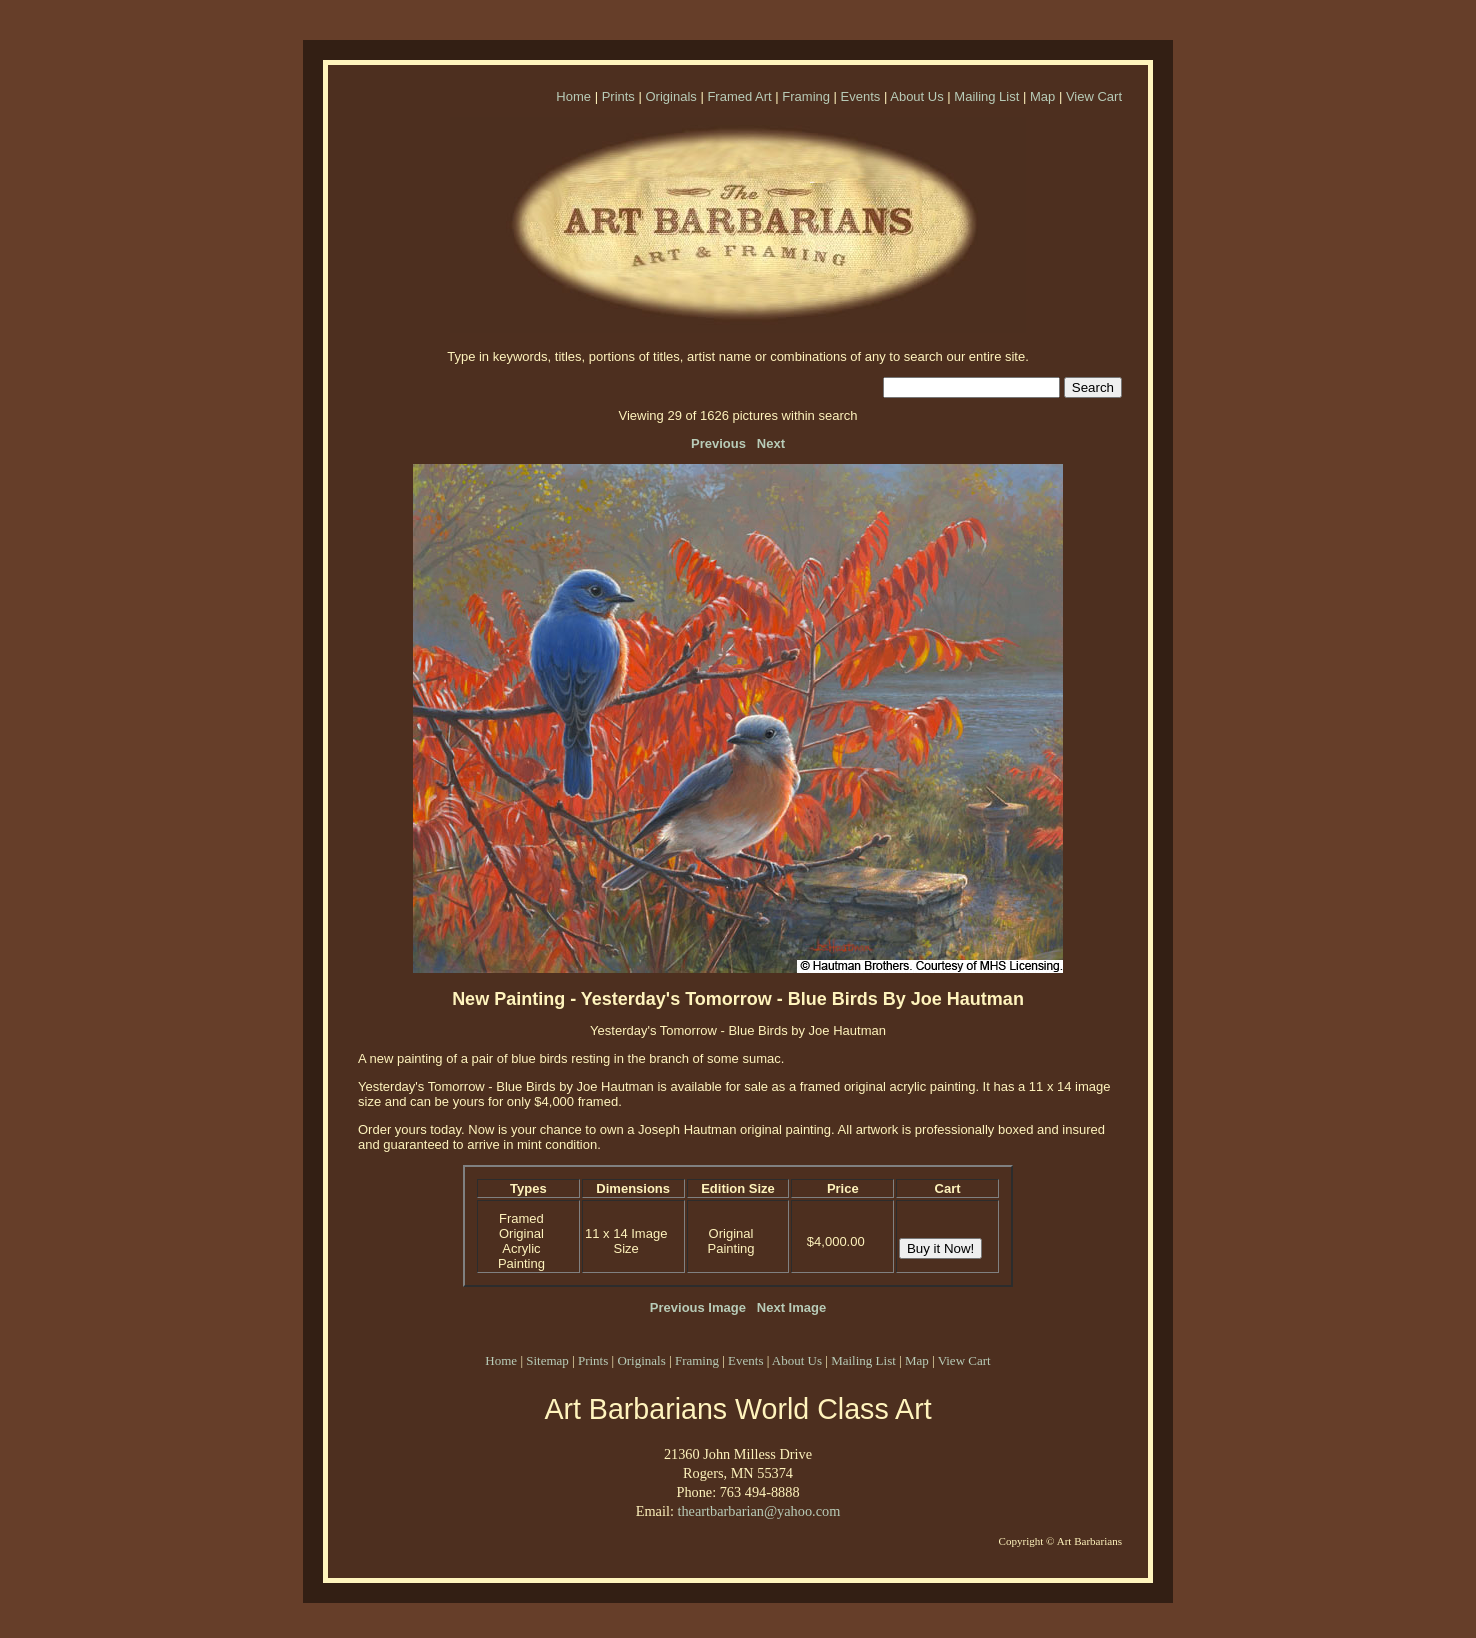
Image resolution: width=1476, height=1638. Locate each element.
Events (861, 96)
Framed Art (739, 96)
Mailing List (986, 96)
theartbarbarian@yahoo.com (758, 1511)
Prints (618, 96)
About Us (916, 96)
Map (1042, 96)
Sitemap (547, 1360)
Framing (806, 96)
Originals (670, 96)
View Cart (1094, 96)
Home (573, 96)
